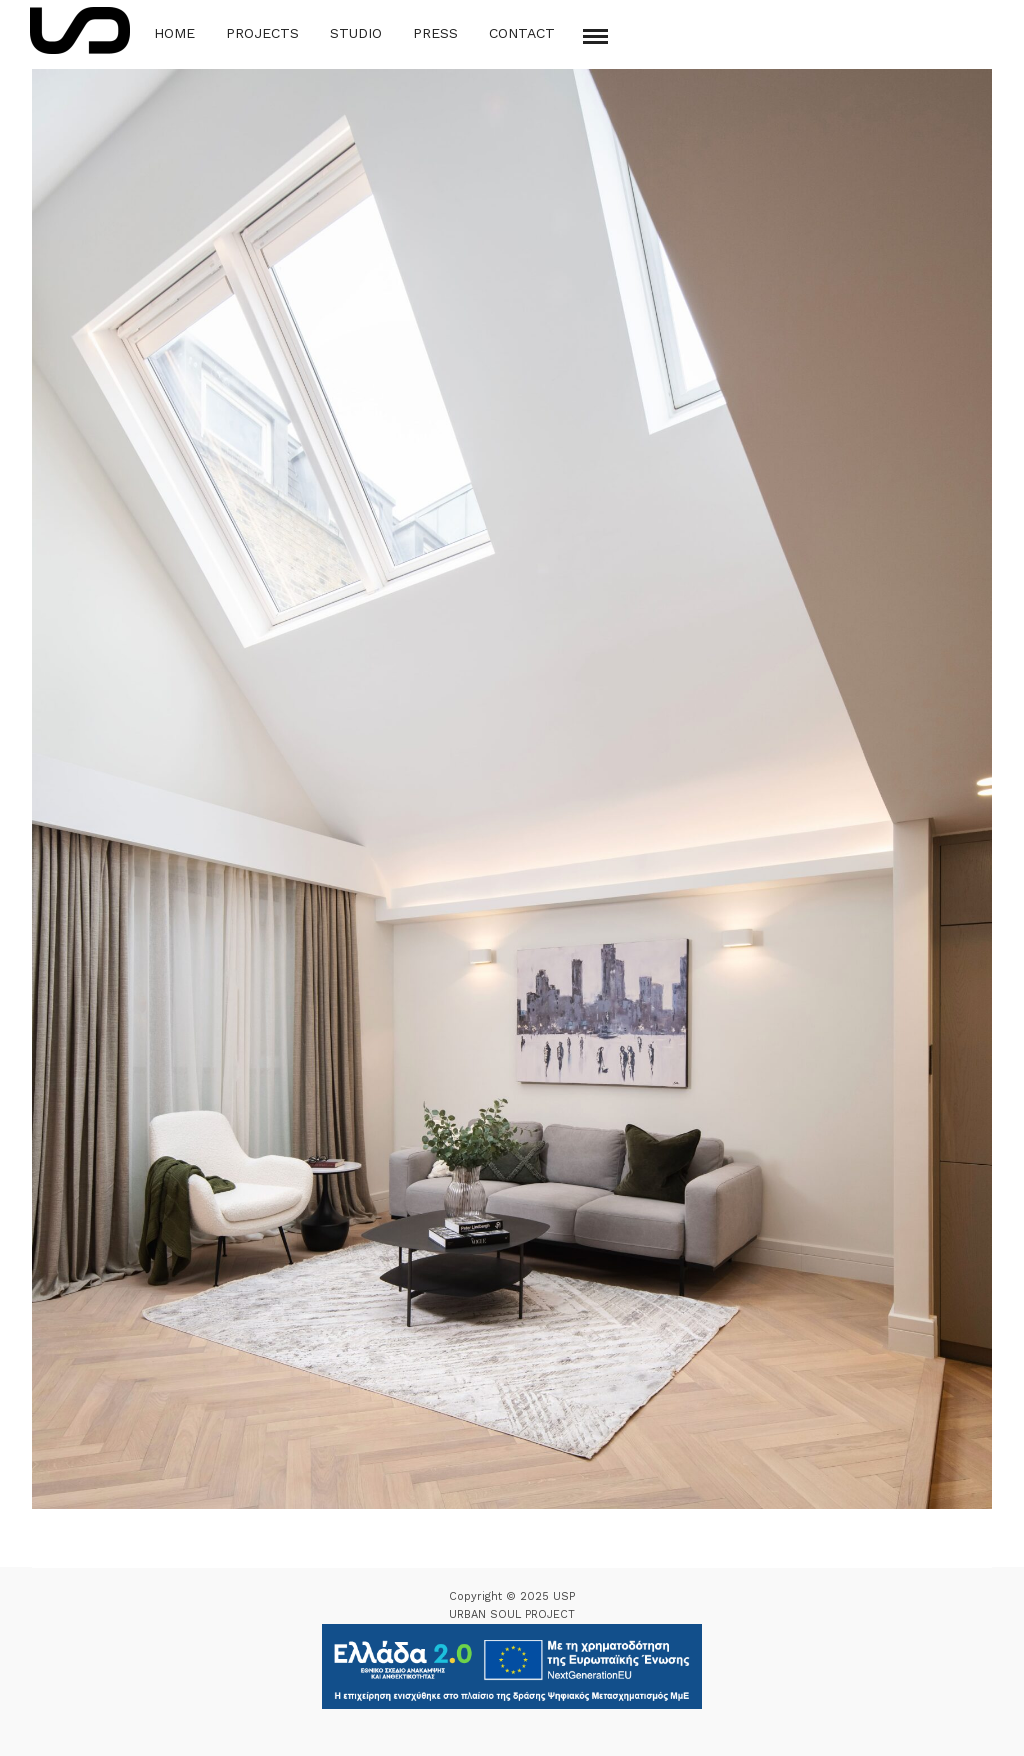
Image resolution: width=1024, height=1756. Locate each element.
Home (174, 33)
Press (435, 33)
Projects (262, 33)
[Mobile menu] (595, 36)
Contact (522, 33)
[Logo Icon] (80, 30)
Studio (356, 33)
